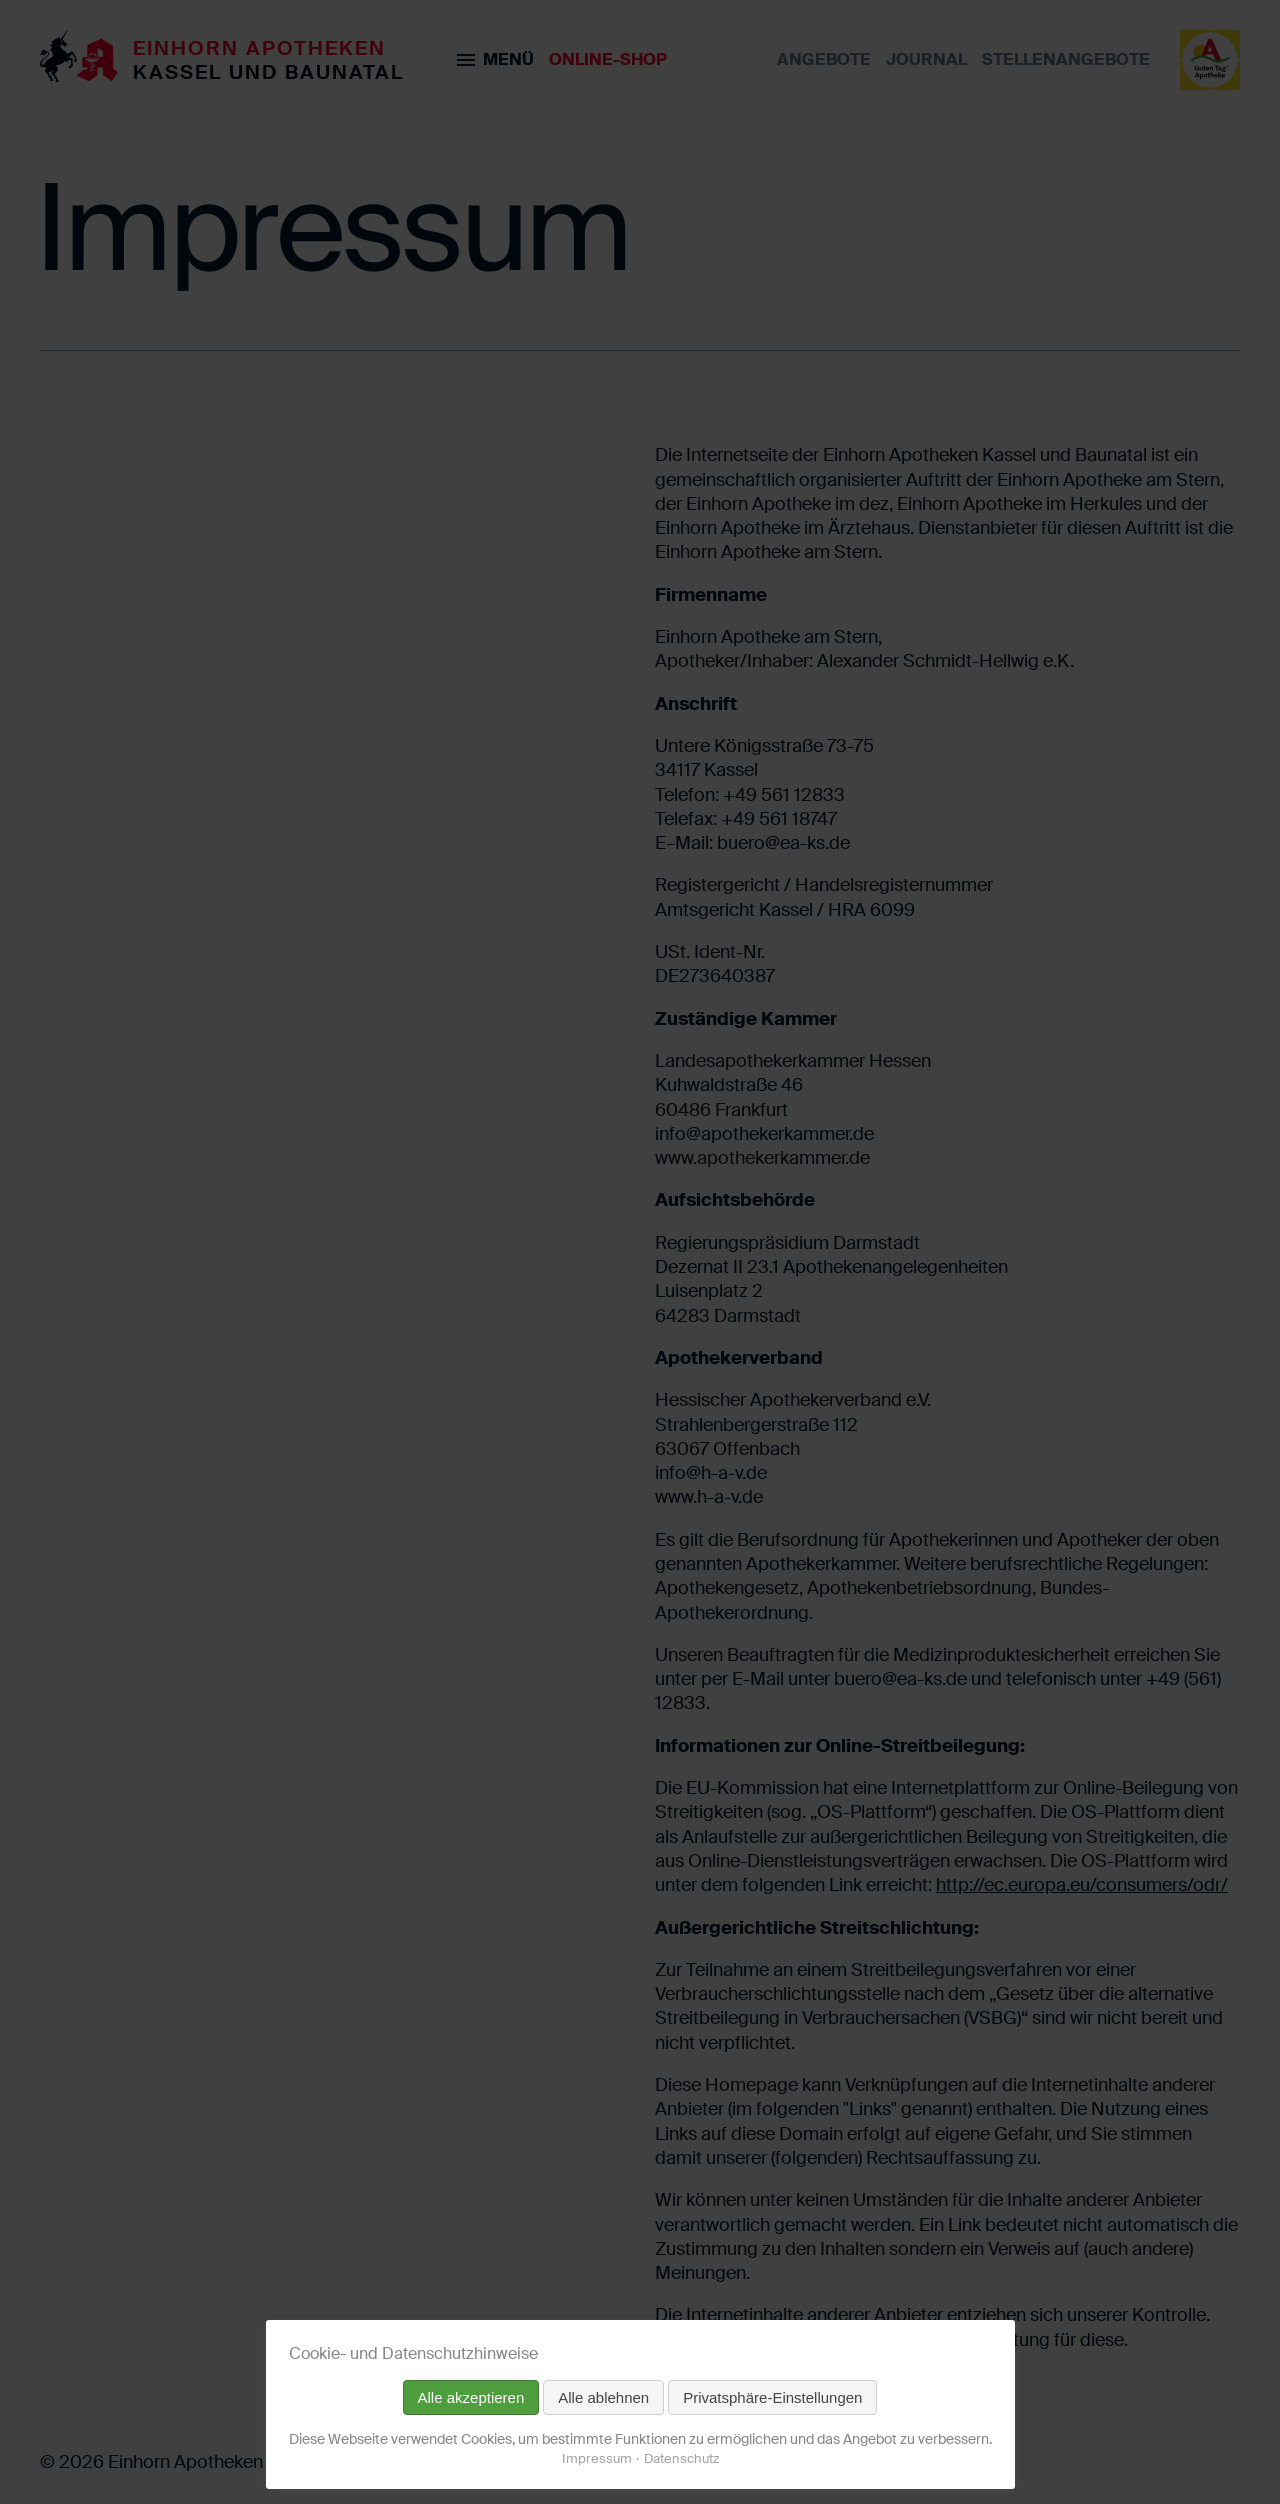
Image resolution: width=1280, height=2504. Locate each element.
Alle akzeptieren (471, 2397)
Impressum (597, 2458)
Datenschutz (681, 2458)
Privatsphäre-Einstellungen (772, 2397)
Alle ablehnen (603, 2397)
